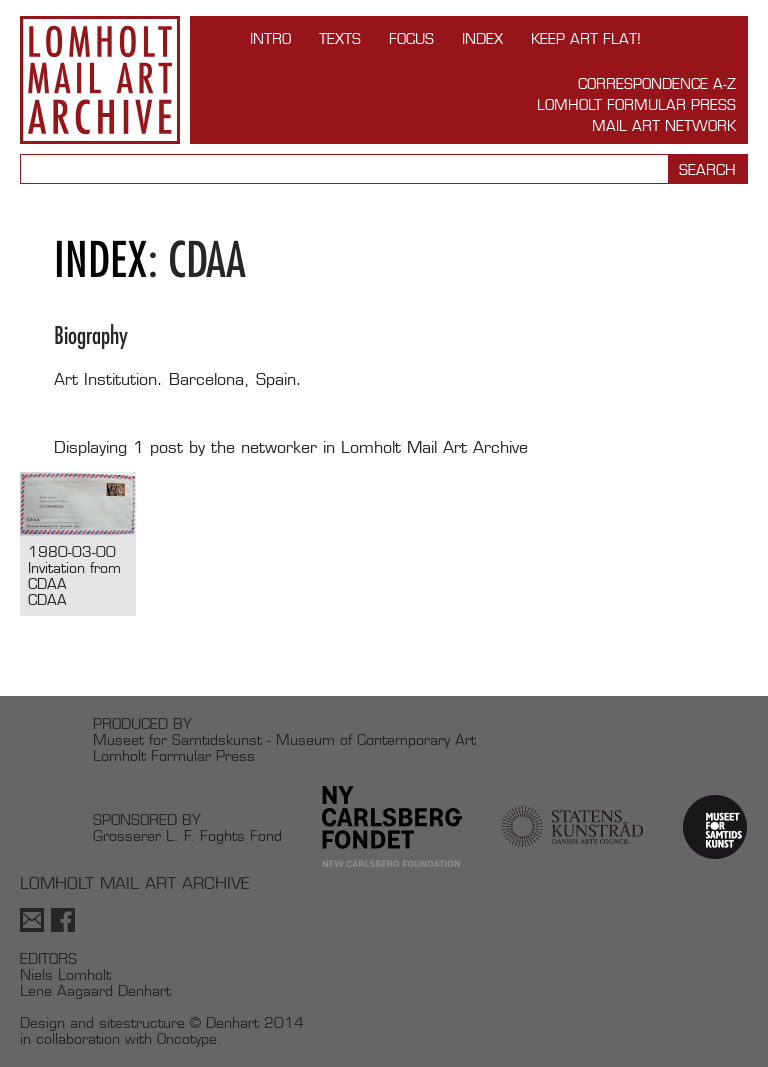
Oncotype (187, 1038)
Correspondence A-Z (657, 83)
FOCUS (411, 38)
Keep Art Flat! (586, 38)
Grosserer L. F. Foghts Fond (187, 835)
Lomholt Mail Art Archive (100, 80)
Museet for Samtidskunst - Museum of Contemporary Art (284, 739)
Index (482, 38)
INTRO (270, 38)
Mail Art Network (664, 125)
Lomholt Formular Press (636, 104)
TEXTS (340, 38)
